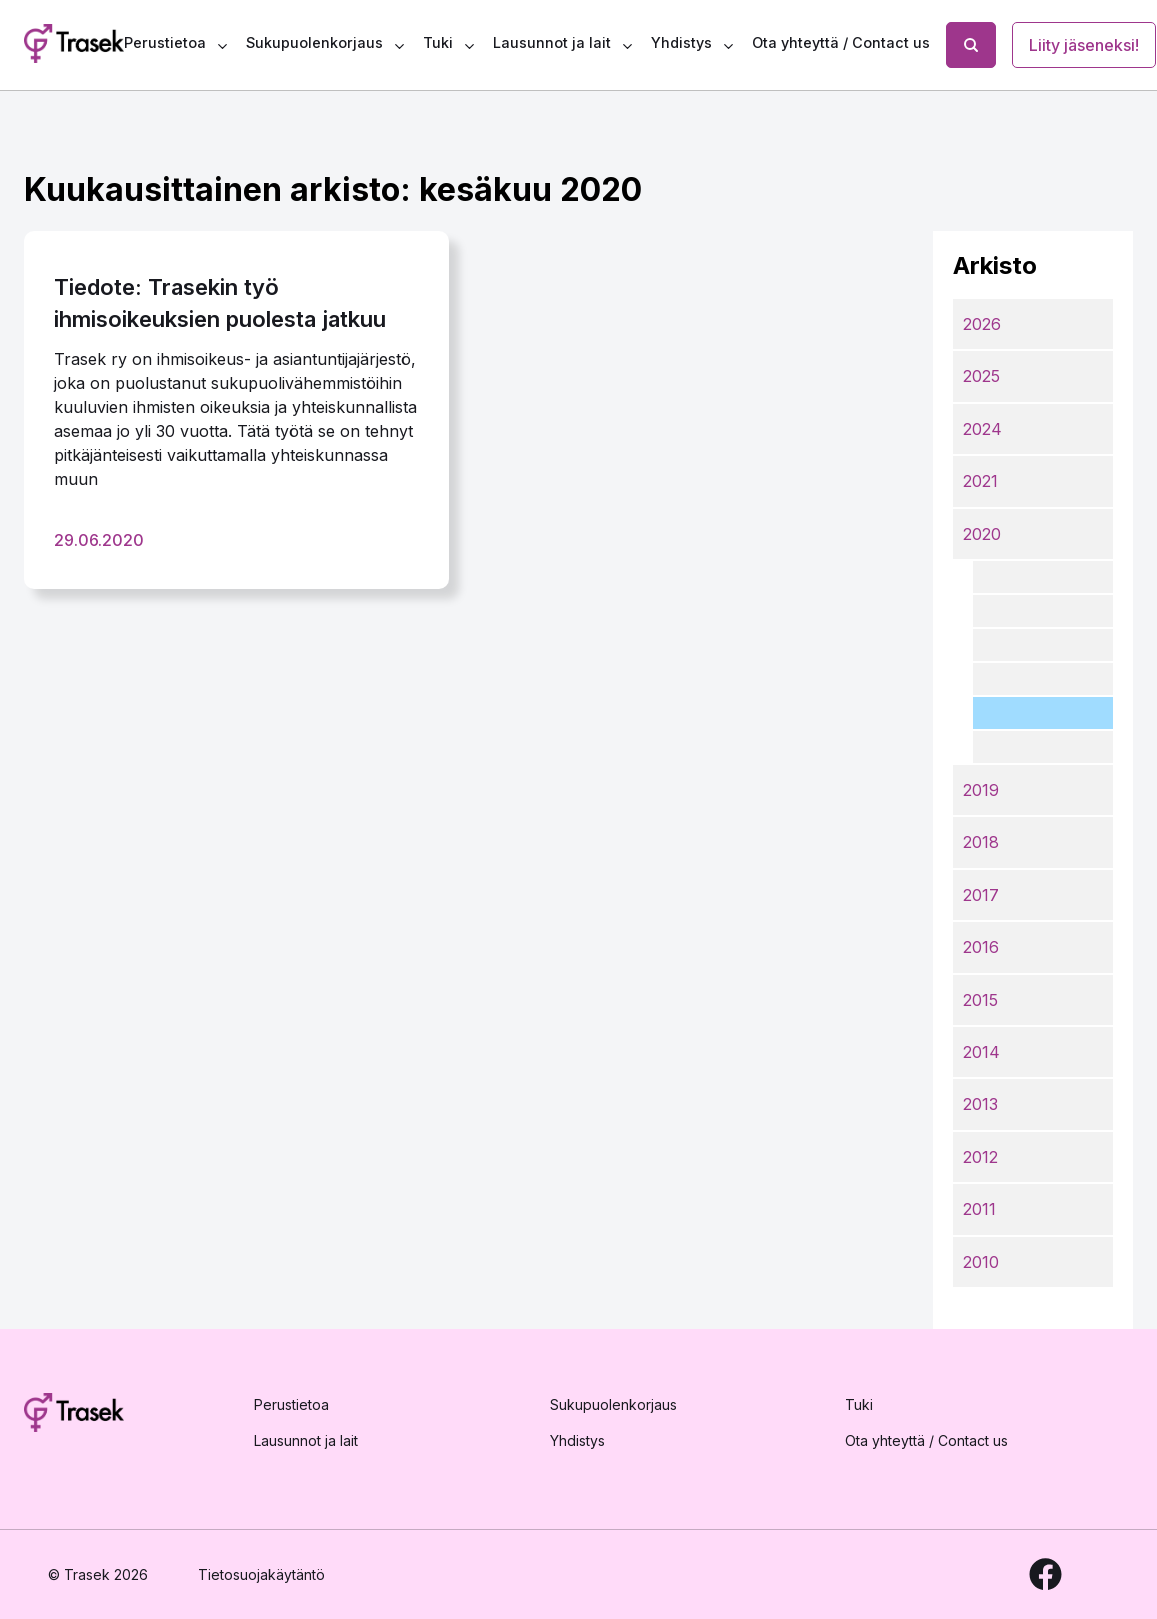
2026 (982, 324)
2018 (981, 842)
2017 (981, 895)
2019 (981, 790)
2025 (981, 376)
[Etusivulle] (74, 1416)
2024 (982, 429)
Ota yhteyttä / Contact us (841, 42)
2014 (981, 1052)
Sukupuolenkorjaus (314, 42)
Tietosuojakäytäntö (261, 1574)
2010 (981, 1262)
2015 (980, 1000)
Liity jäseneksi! (1084, 45)
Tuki (438, 42)
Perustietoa (165, 42)
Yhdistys (681, 42)
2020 (982, 534)
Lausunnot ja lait (552, 42)
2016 (981, 947)
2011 (979, 1209)
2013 (980, 1104)
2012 (980, 1157)
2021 (980, 481)
